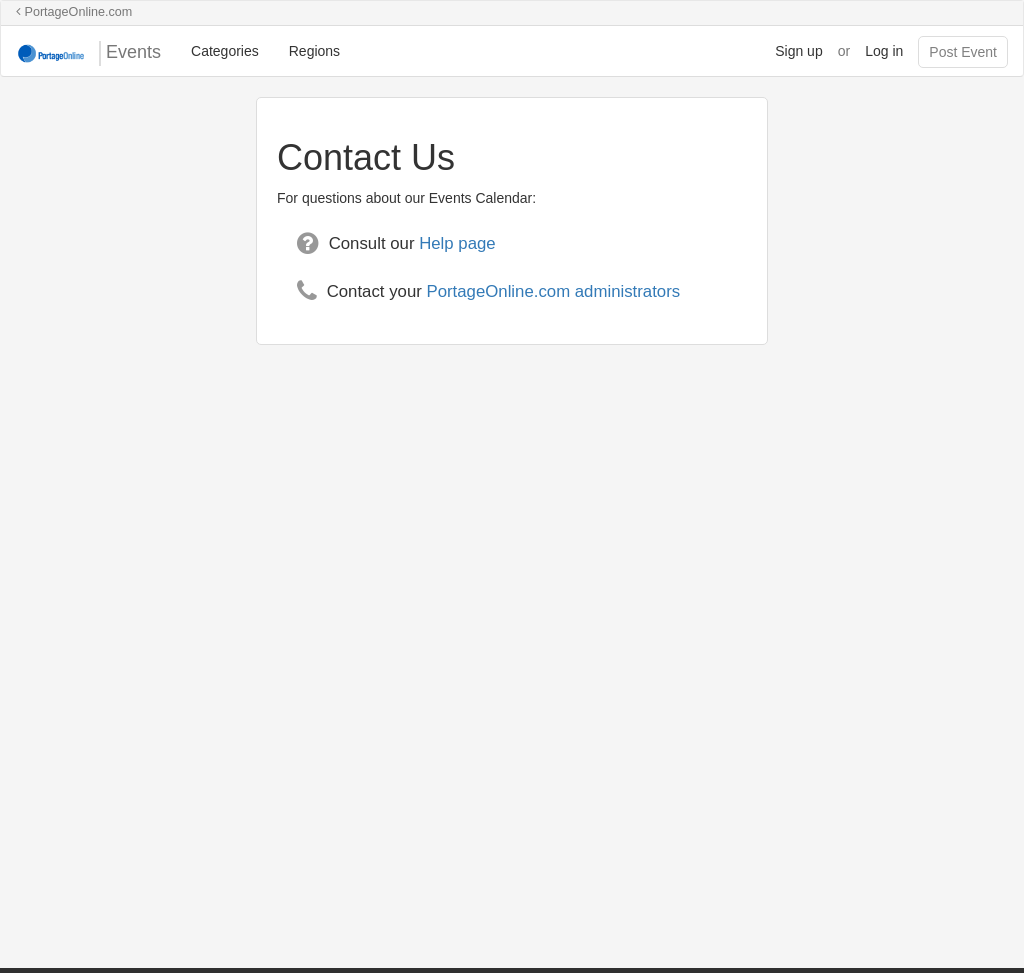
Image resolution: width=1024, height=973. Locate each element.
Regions (314, 51)
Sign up (798, 51)
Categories (225, 51)
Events (88, 53)
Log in (884, 51)
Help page (457, 243)
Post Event (963, 52)
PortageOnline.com (74, 12)
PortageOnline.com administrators (553, 291)
